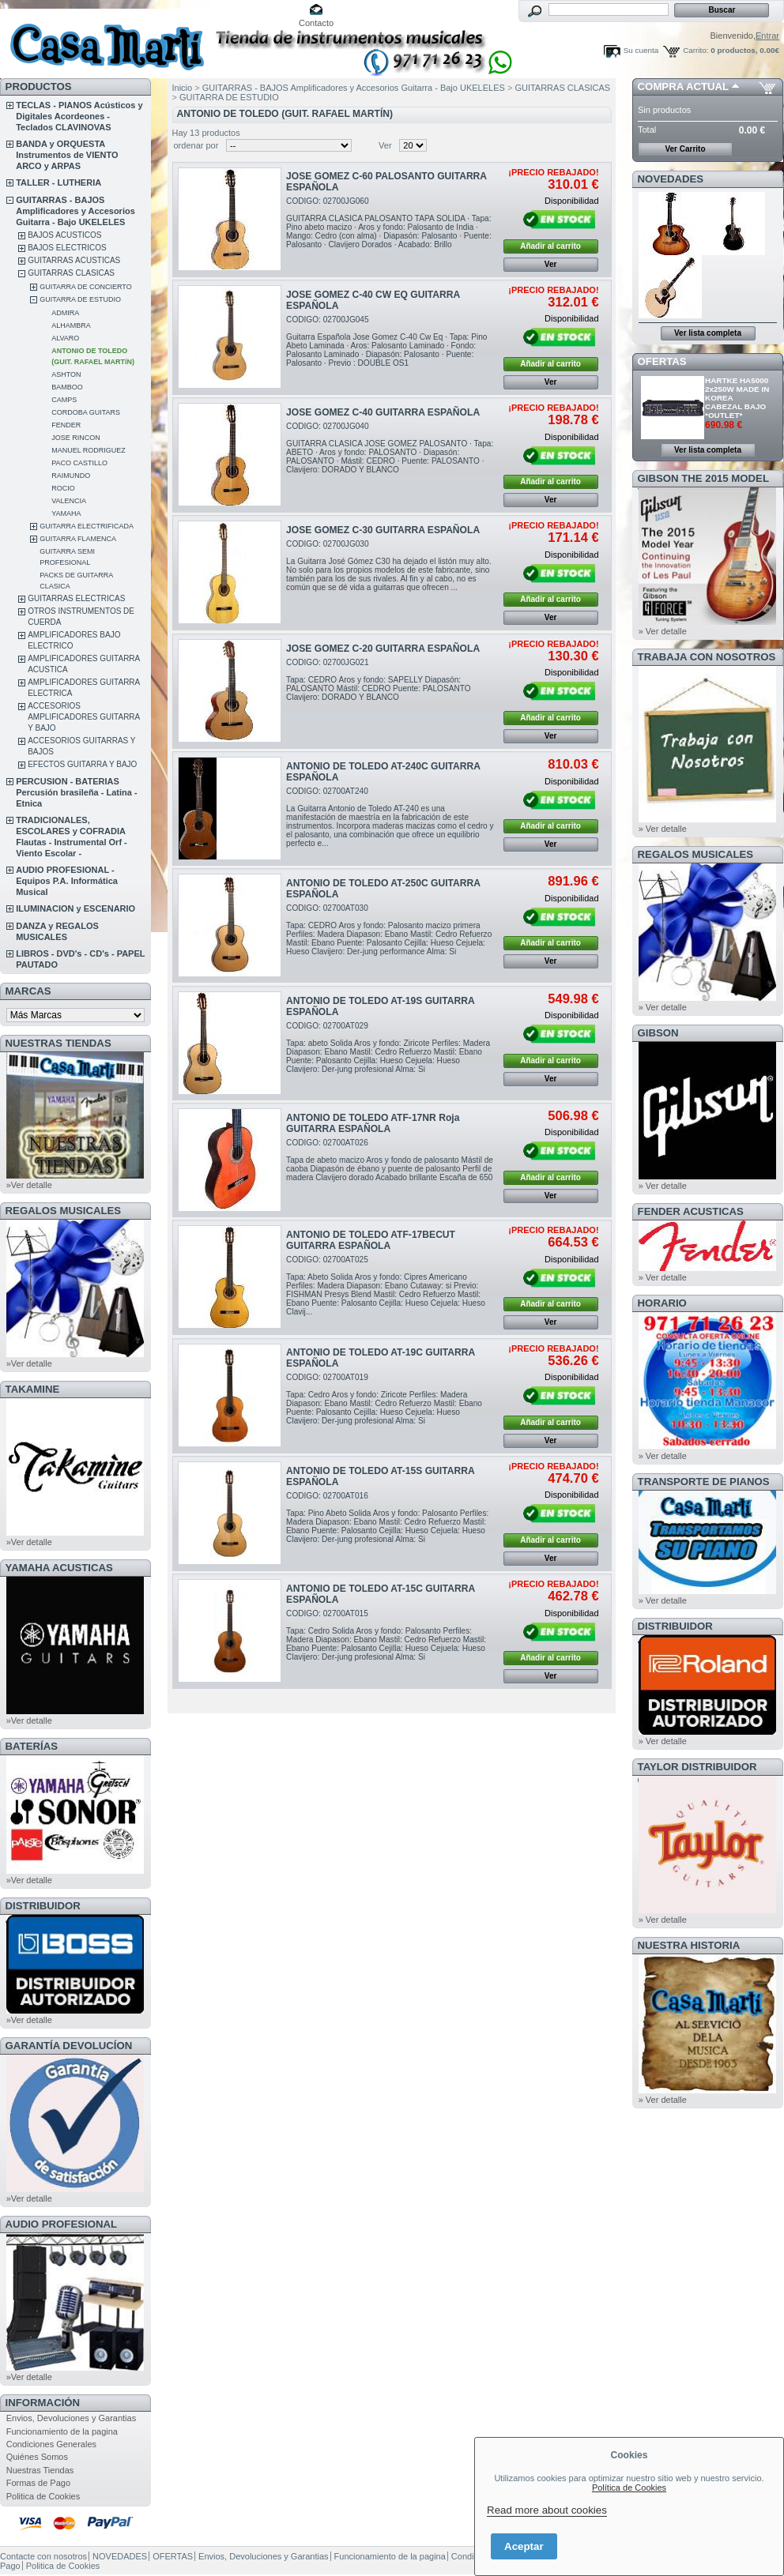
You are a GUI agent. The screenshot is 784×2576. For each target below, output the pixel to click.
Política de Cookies (629, 2487)
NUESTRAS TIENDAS (58, 1043)
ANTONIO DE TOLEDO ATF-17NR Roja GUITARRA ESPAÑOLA (372, 1123)
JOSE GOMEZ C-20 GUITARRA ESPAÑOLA (383, 648)
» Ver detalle (663, 631)
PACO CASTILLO (79, 463)
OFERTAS (662, 361)
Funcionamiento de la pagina (62, 2431)
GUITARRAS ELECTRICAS (76, 598)
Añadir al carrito (550, 246)
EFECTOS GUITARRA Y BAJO (82, 764)
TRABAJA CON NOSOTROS (707, 657)
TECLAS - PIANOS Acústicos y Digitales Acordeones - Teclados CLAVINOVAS (79, 116)
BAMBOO (67, 387)
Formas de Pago (38, 2483)
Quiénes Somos (37, 2456)
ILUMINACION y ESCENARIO (75, 908)
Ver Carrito (685, 149)
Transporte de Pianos (704, 1481)
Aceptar (524, 2546)
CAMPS (64, 400)
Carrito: (695, 50)
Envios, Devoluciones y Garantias (71, 2418)
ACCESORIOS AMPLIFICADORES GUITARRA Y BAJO (84, 716)
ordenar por (196, 145)
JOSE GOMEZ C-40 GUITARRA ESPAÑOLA (383, 412)
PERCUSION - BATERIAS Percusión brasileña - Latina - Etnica (76, 792)
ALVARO (65, 338)
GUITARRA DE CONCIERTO (86, 287)
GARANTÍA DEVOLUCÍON (69, 2045)
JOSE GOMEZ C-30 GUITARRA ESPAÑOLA (383, 530)
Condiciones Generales (51, 2444)
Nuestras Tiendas (40, 2470)
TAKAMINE (33, 1389)
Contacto (316, 23)
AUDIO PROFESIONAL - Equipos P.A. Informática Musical (67, 881)
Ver (385, 145)
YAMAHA (66, 513)
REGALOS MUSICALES (64, 1211)
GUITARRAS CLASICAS (71, 273)
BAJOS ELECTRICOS (67, 247)
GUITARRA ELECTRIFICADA (87, 526)
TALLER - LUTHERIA (58, 182)
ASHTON (66, 374)
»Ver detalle (29, 1185)
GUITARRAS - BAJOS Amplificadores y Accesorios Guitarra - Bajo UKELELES (75, 211)
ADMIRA (65, 313)
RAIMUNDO (70, 475)
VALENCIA (68, 501)
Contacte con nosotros (43, 2556)
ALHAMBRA (71, 325)
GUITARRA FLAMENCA (78, 539)
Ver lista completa (707, 333)
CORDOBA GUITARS (85, 412)
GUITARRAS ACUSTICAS (74, 260)
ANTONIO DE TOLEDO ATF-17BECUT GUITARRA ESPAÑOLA (370, 1240)
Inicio (182, 87)
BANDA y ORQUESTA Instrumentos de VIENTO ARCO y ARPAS (67, 155)
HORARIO (662, 1303)
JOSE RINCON (75, 438)
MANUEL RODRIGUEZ (88, 450)
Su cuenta (641, 50)
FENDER (66, 425)
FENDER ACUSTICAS (691, 1211)
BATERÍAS (32, 1746)
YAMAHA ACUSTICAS (59, 1568)
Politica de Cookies (43, 2496)
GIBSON (658, 1033)
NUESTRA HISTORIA (689, 1945)
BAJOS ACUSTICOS (64, 235)
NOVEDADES (671, 179)
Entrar (767, 35)
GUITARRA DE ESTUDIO (80, 299)
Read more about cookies (547, 2510)
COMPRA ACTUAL (683, 86)
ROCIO (63, 488)
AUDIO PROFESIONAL (61, 2224)
